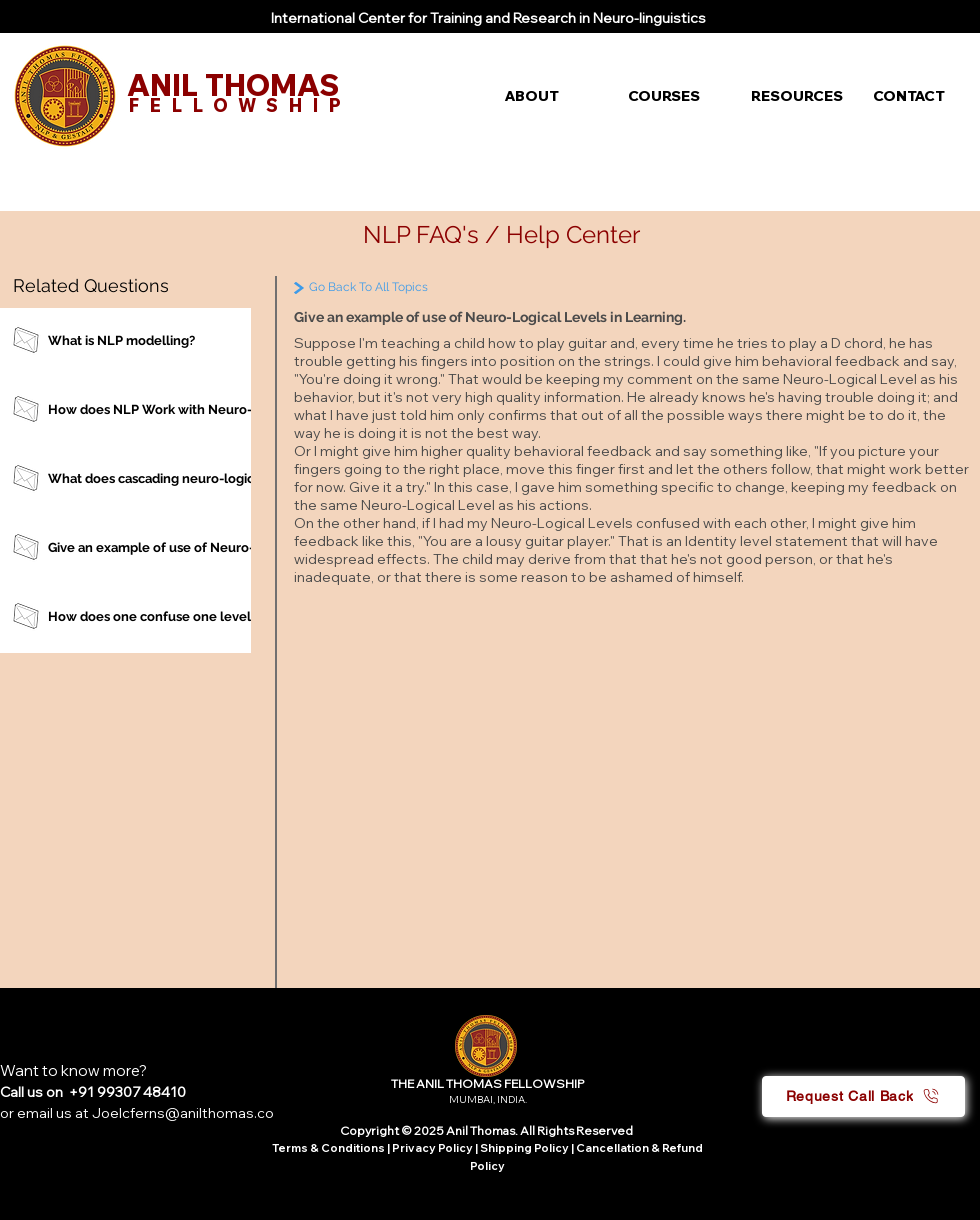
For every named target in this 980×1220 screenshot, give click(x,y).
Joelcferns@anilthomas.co (183, 1113)
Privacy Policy (433, 1148)
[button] (551, 96)
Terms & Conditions (328, 1148)
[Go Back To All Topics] (411, 287)
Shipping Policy (524, 1148)
